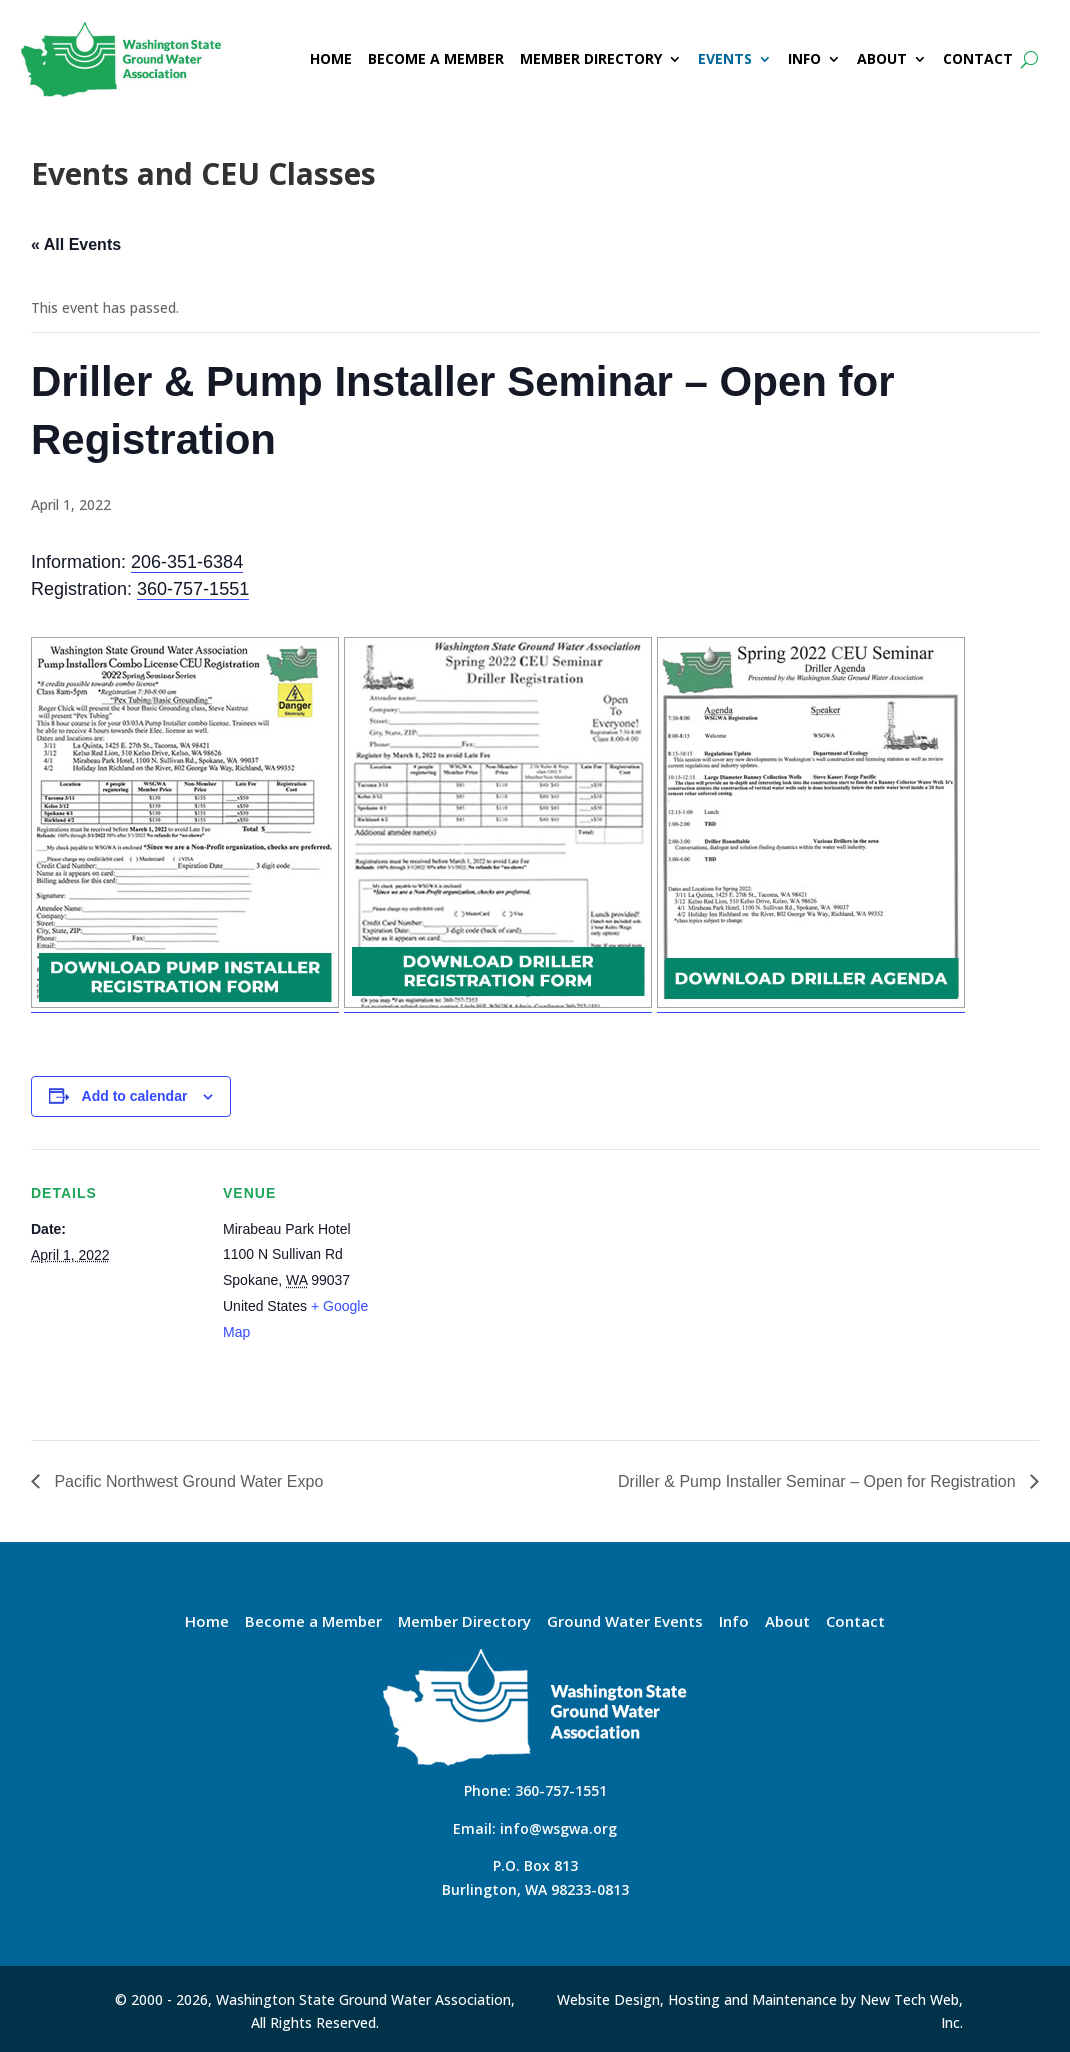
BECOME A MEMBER (436, 58)
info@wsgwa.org (558, 1828)
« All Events (76, 244)
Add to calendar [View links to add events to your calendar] (135, 1096)
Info (734, 1622)
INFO (804, 58)
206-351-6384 (187, 562)
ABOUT (882, 58)
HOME (331, 58)
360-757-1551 (193, 589)
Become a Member (313, 1622)
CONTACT (978, 58)
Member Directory (464, 1622)
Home (207, 1622)
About (787, 1622)
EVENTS (725, 58)
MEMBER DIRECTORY (591, 58)
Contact (855, 1622)
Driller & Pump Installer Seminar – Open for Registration (819, 1481)
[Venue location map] (520, 1287)
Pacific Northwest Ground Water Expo (186, 1481)
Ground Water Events (625, 1622)
